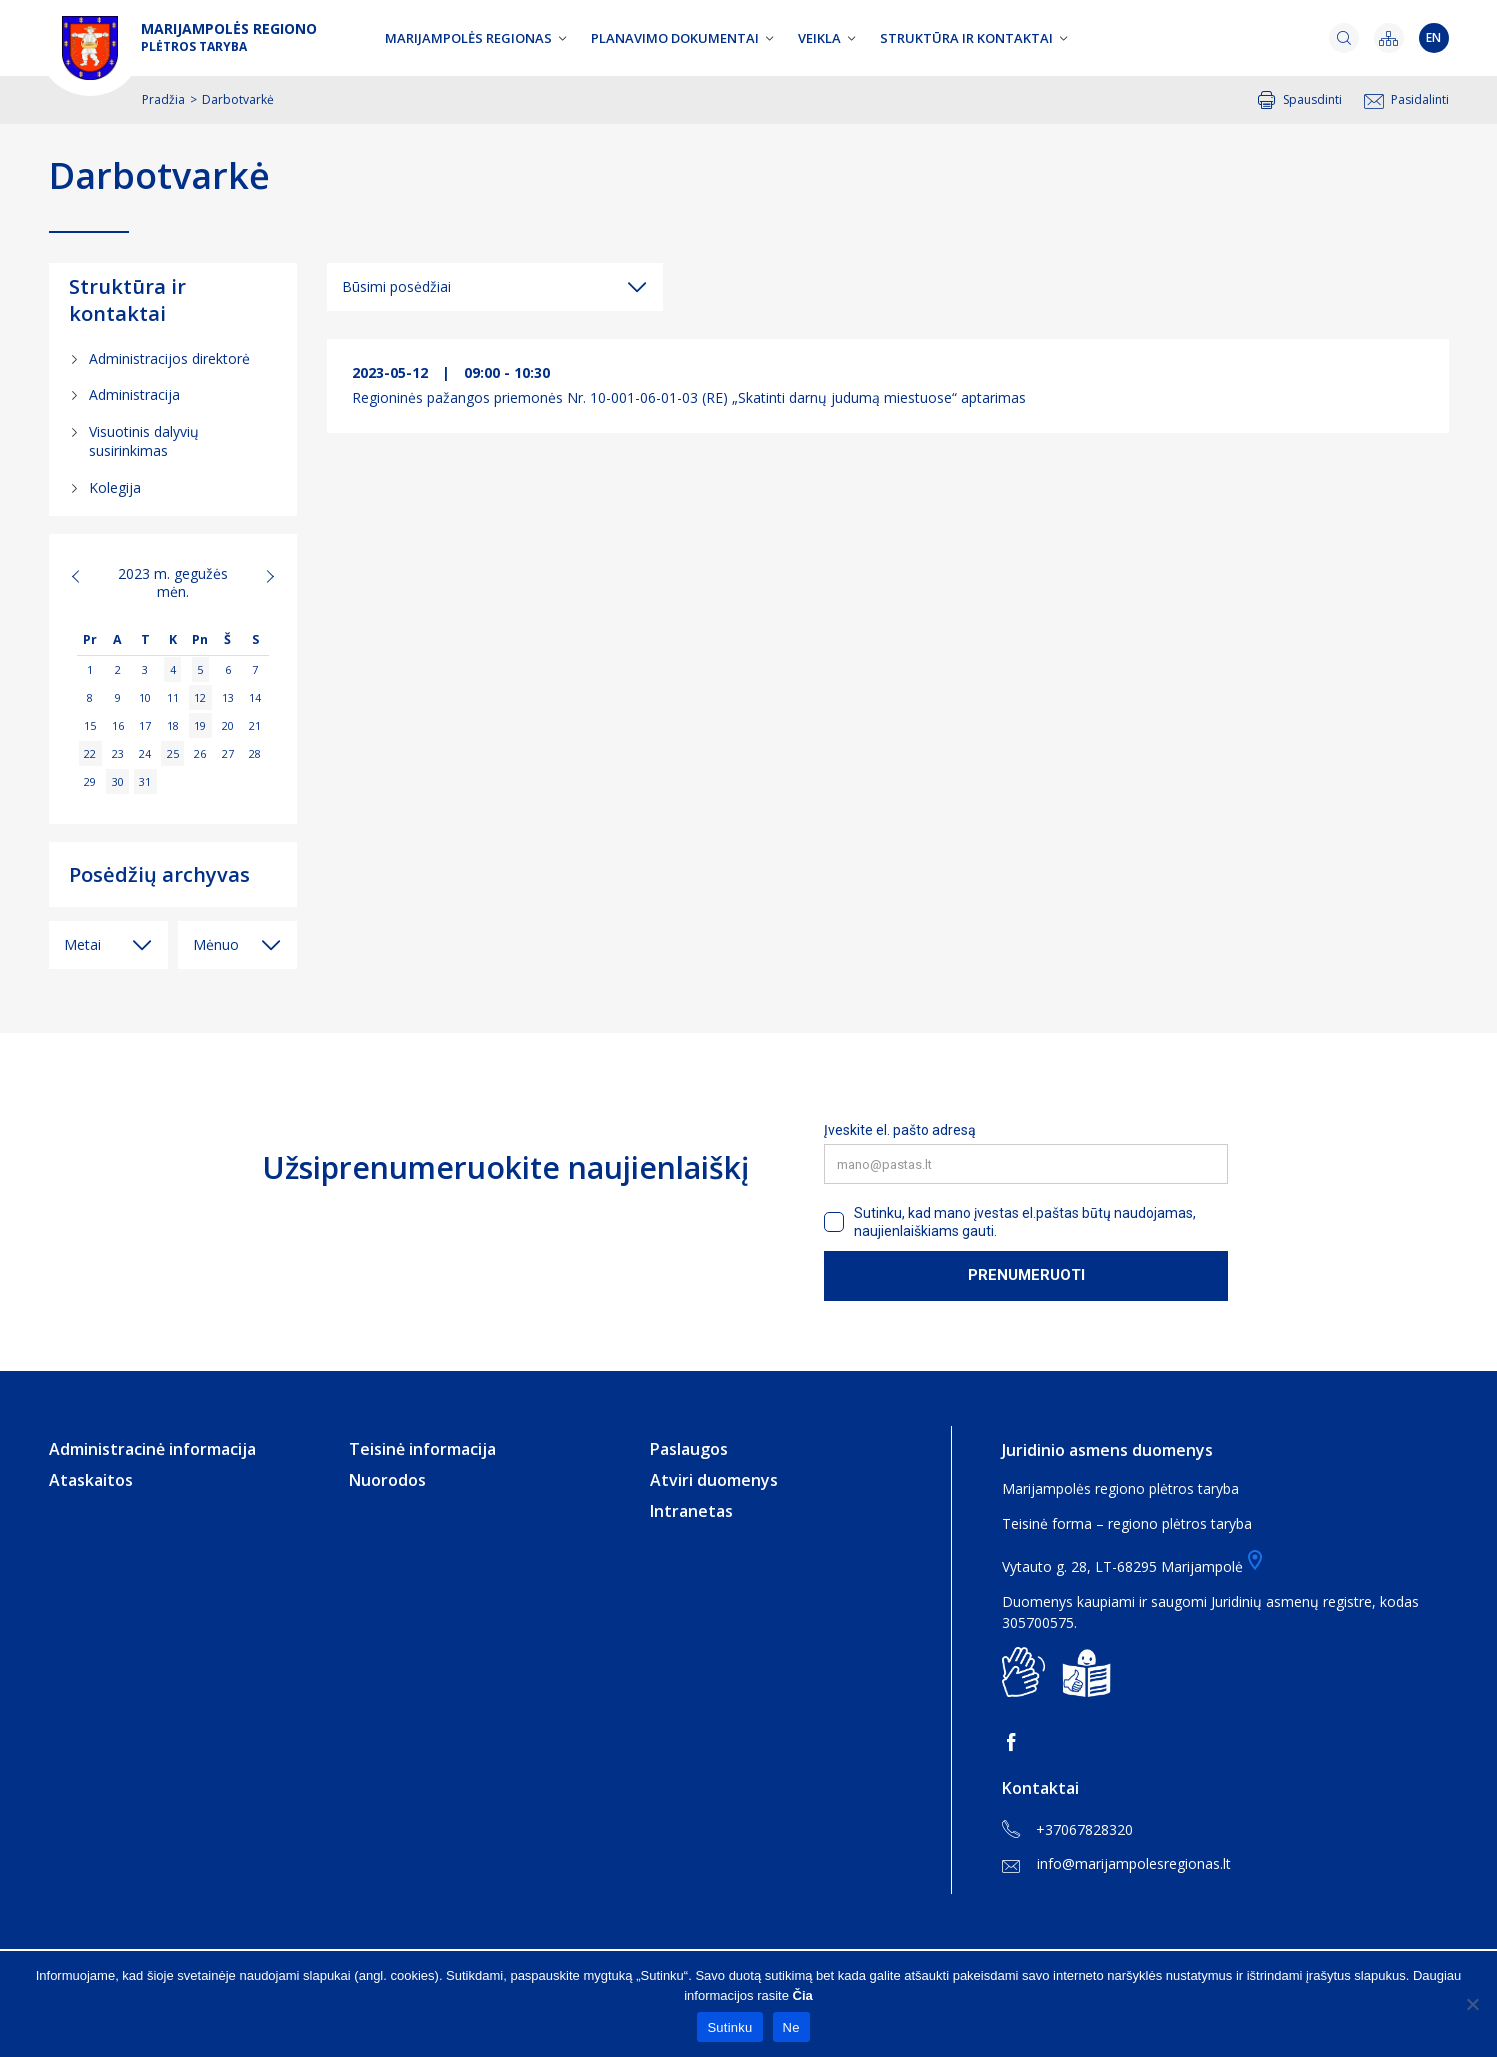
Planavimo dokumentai (675, 38)
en (1433, 37)
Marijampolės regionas (468, 38)
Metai (82, 944)
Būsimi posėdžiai (396, 286)
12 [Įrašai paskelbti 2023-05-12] (200, 697)
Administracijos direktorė (169, 358)
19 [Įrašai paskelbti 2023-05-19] (200, 725)
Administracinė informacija (152, 1449)
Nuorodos (387, 1480)
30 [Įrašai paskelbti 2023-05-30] (118, 781)
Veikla (819, 38)
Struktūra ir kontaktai (966, 38)
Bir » (259, 576)
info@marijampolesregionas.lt (1116, 1863)
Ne (791, 2027)
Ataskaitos (91, 1480)
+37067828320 (1067, 1830)
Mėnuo (216, 944)
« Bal (86, 576)
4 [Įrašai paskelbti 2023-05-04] (173, 669)
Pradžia (163, 99)
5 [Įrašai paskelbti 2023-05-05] (200, 669)
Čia (803, 1995)
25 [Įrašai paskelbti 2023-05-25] (173, 753)
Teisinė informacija (422, 1449)
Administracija (134, 394)
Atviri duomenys (714, 1480)
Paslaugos (689, 1449)
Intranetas (691, 1511)
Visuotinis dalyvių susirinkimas (144, 441)
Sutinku (729, 2027)
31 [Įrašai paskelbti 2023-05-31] (145, 781)
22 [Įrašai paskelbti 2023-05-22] (90, 753)
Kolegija (115, 487)
